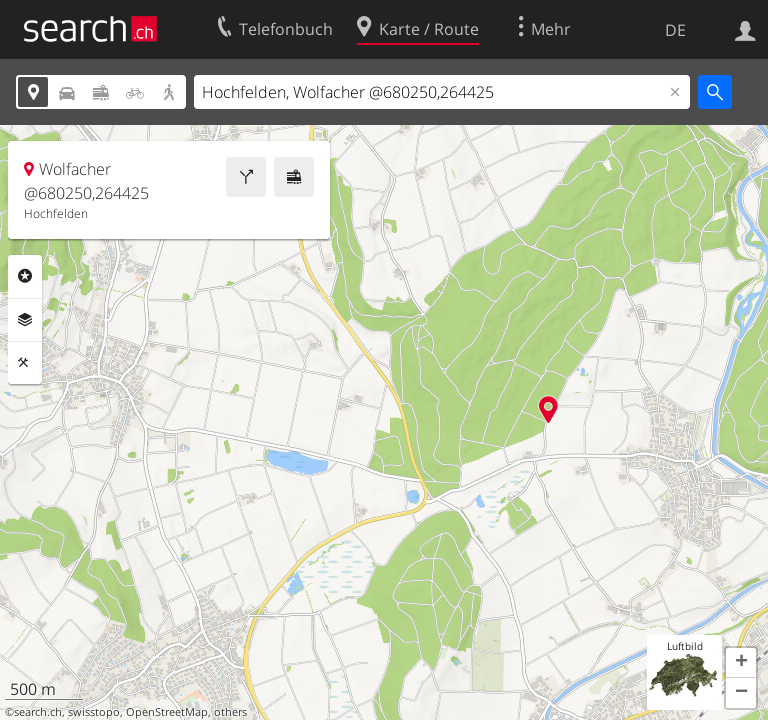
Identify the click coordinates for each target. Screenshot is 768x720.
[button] (741, 663)
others (230, 712)
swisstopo (94, 712)
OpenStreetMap (167, 712)
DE (675, 30)
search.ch (38, 712)
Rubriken (25, 276)
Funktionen (25, 363)
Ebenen (25, 320)
